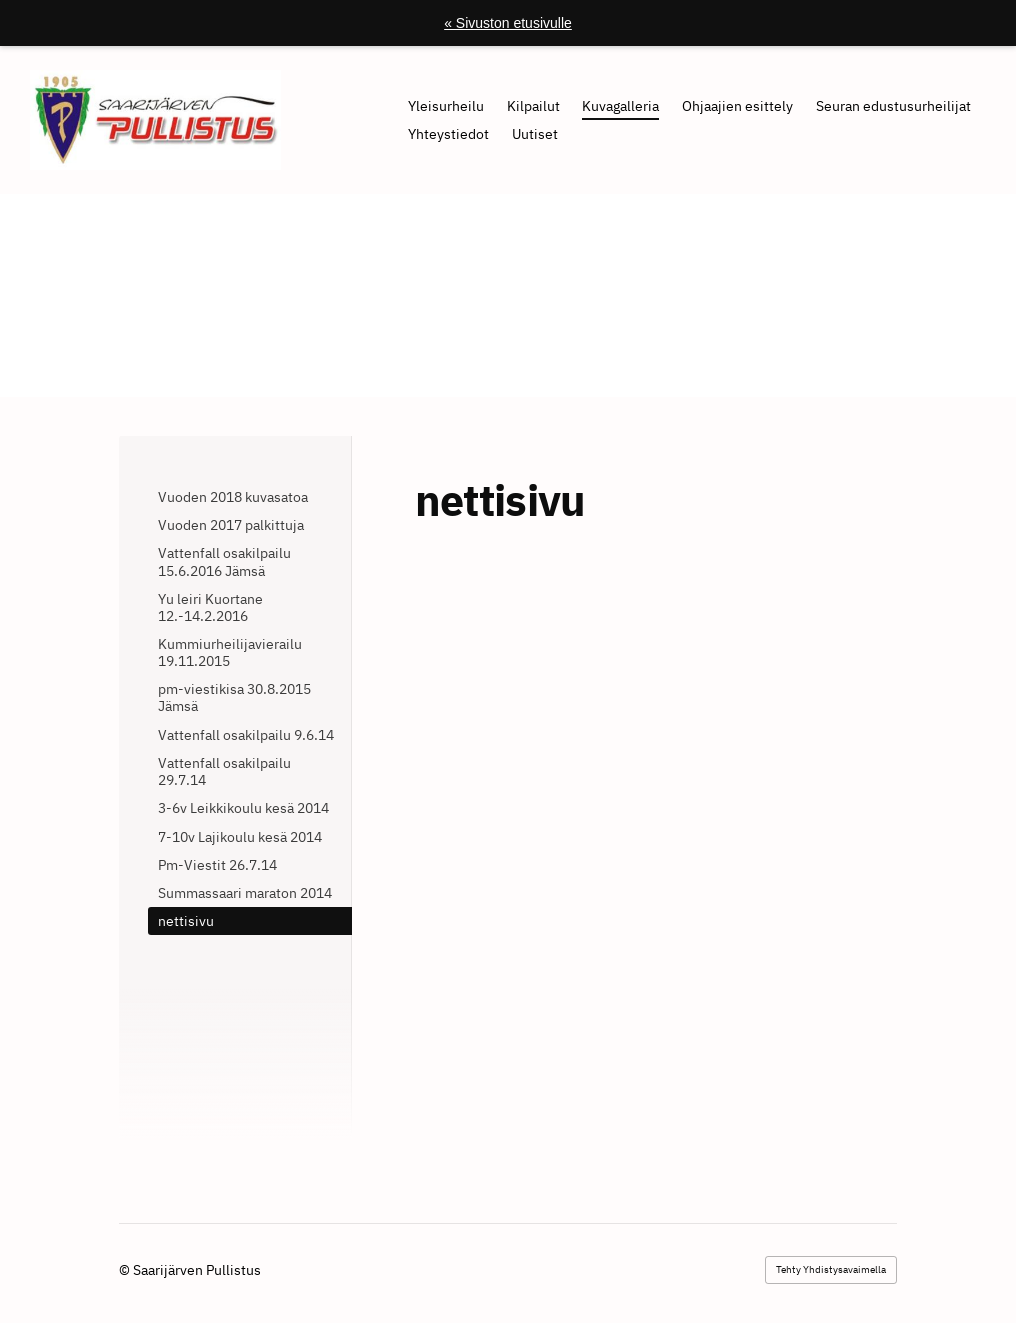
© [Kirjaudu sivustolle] (126, 1269)
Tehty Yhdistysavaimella (831, 1269)
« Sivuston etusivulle (508, 23)
